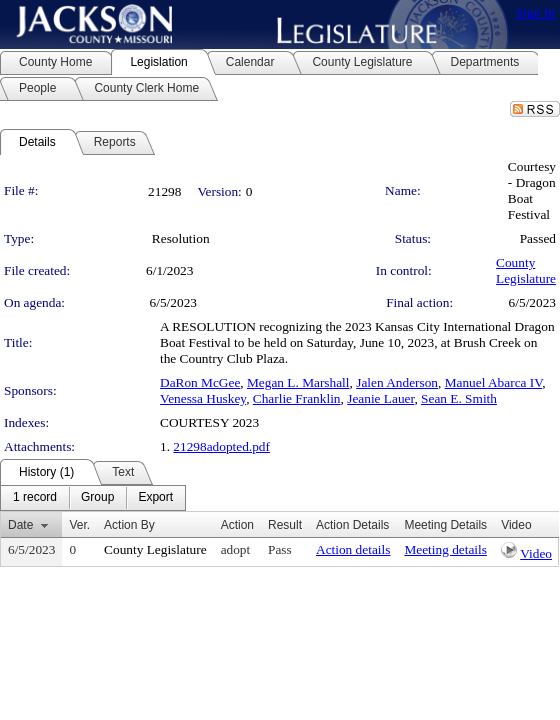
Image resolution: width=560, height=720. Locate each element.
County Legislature (526, 270)
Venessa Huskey (203, 398)
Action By (129, 525)
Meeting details (445, 549)
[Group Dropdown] (97, 498)
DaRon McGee (200, 382)
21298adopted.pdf (221, 446)
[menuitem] (35, 498)
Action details (353, 549)
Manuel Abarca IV (493, 382)
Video (536, 553)
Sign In (535, 12)
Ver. (79, 525)
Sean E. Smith (459, 398)
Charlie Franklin (297, 398)
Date (20, 525)
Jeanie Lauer (380, 398)
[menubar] (93, 498)
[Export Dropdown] (155, 498)
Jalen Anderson (397, 382)
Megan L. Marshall (298, 382)
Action (237, 525)
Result (285, 525)
